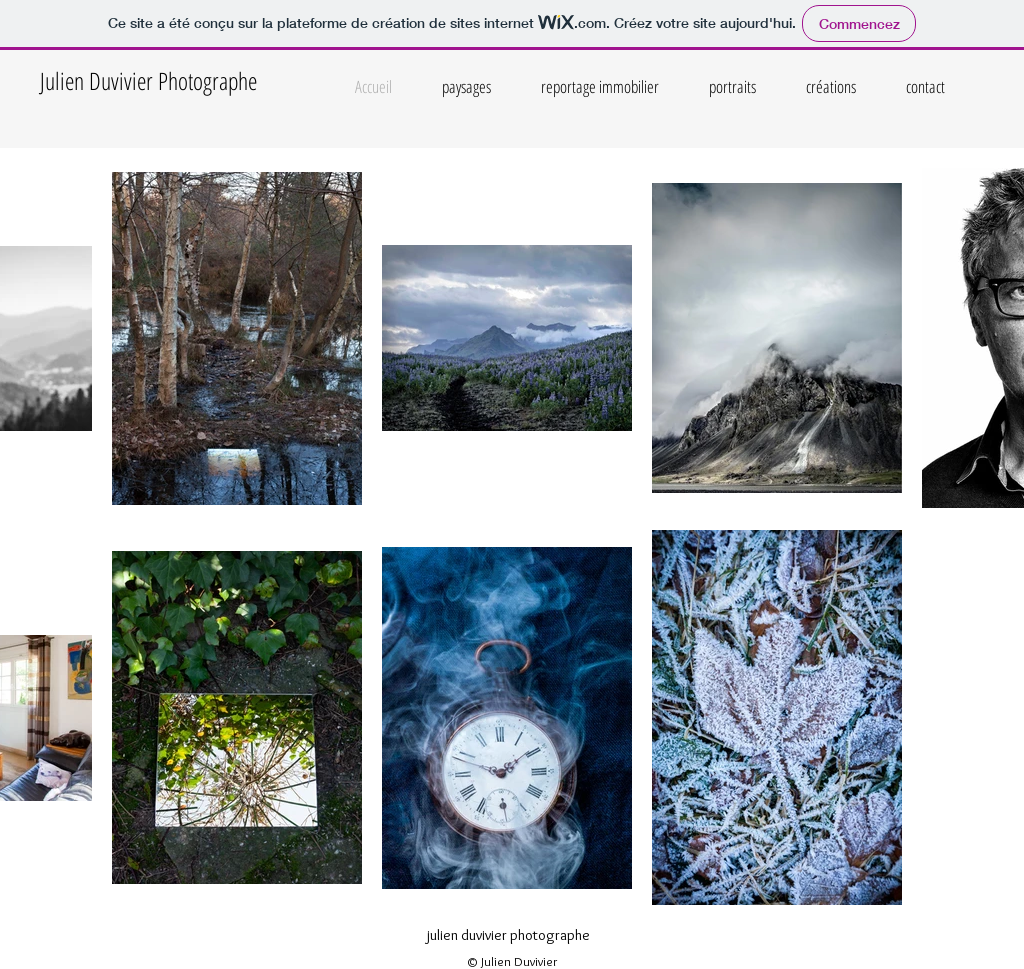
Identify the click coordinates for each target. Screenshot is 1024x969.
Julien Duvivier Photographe (148, 80)
